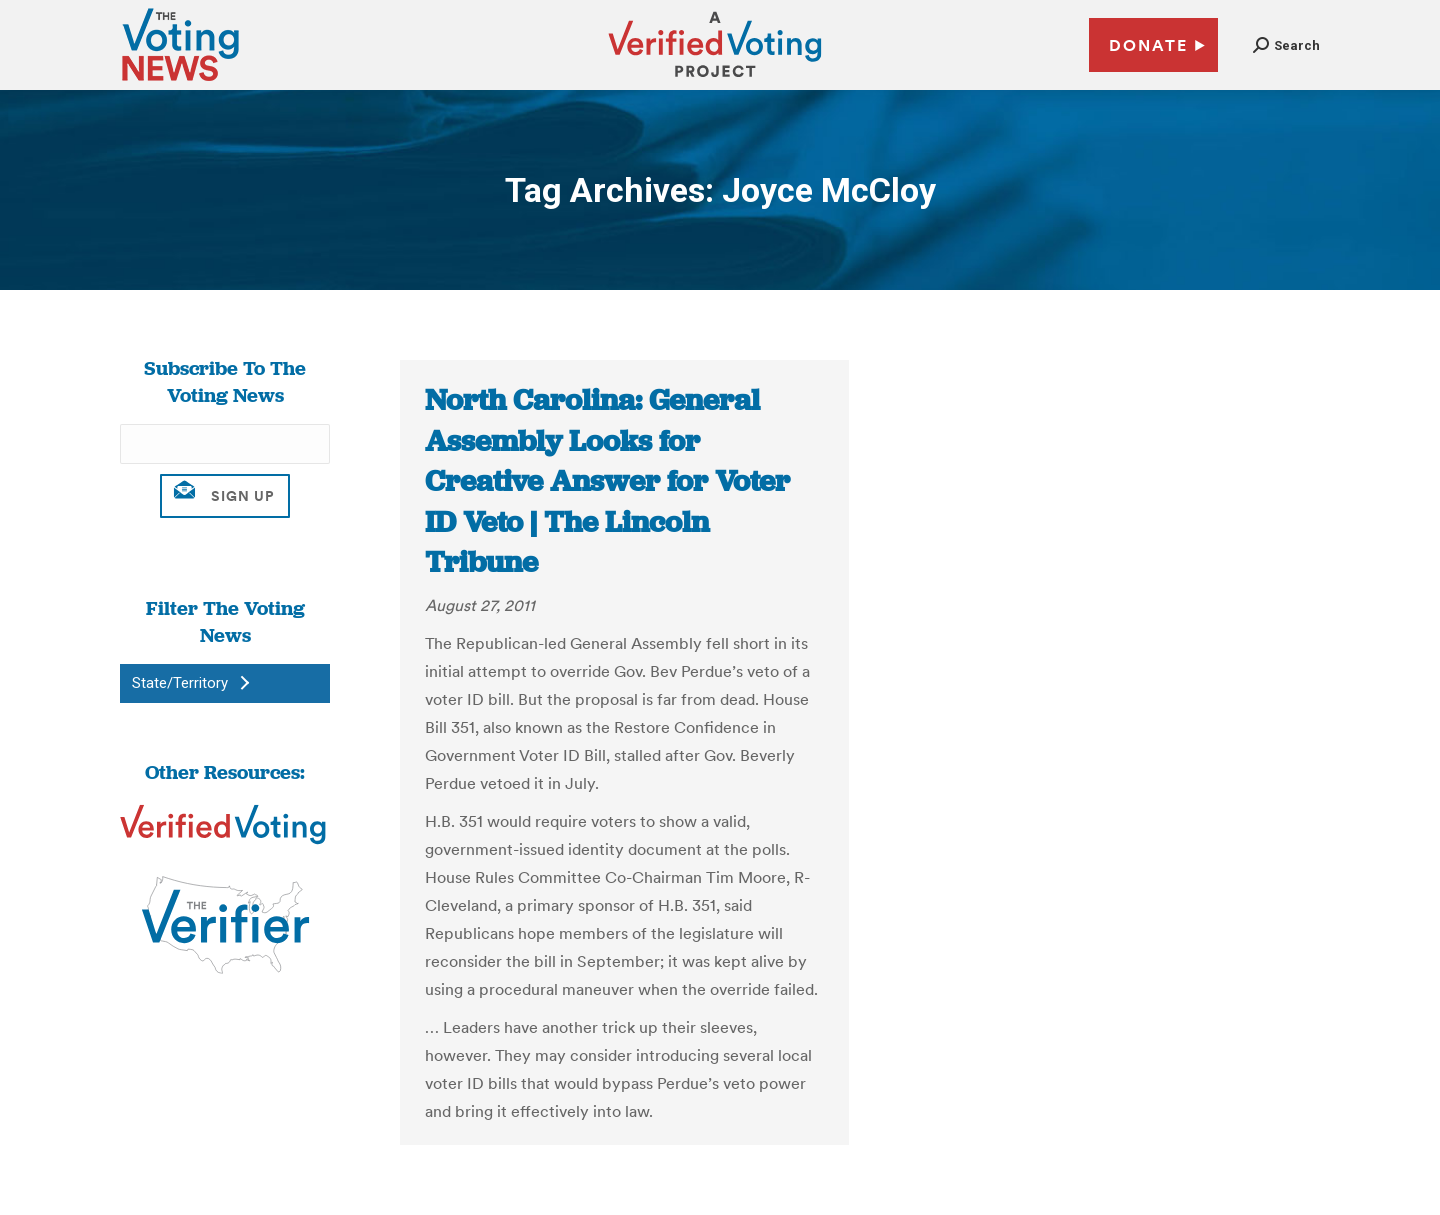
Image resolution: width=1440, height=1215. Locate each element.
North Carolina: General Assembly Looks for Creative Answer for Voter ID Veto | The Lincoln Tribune (607, 481)
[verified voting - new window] (715, 80)
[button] (1286, 45)
